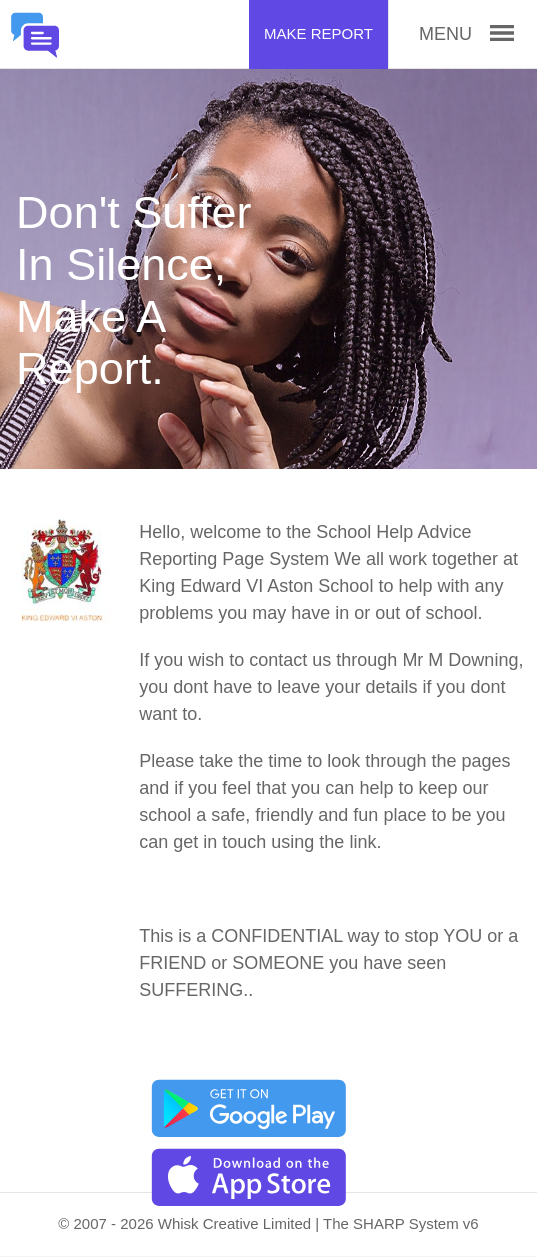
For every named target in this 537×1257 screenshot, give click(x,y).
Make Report (318, 33)
